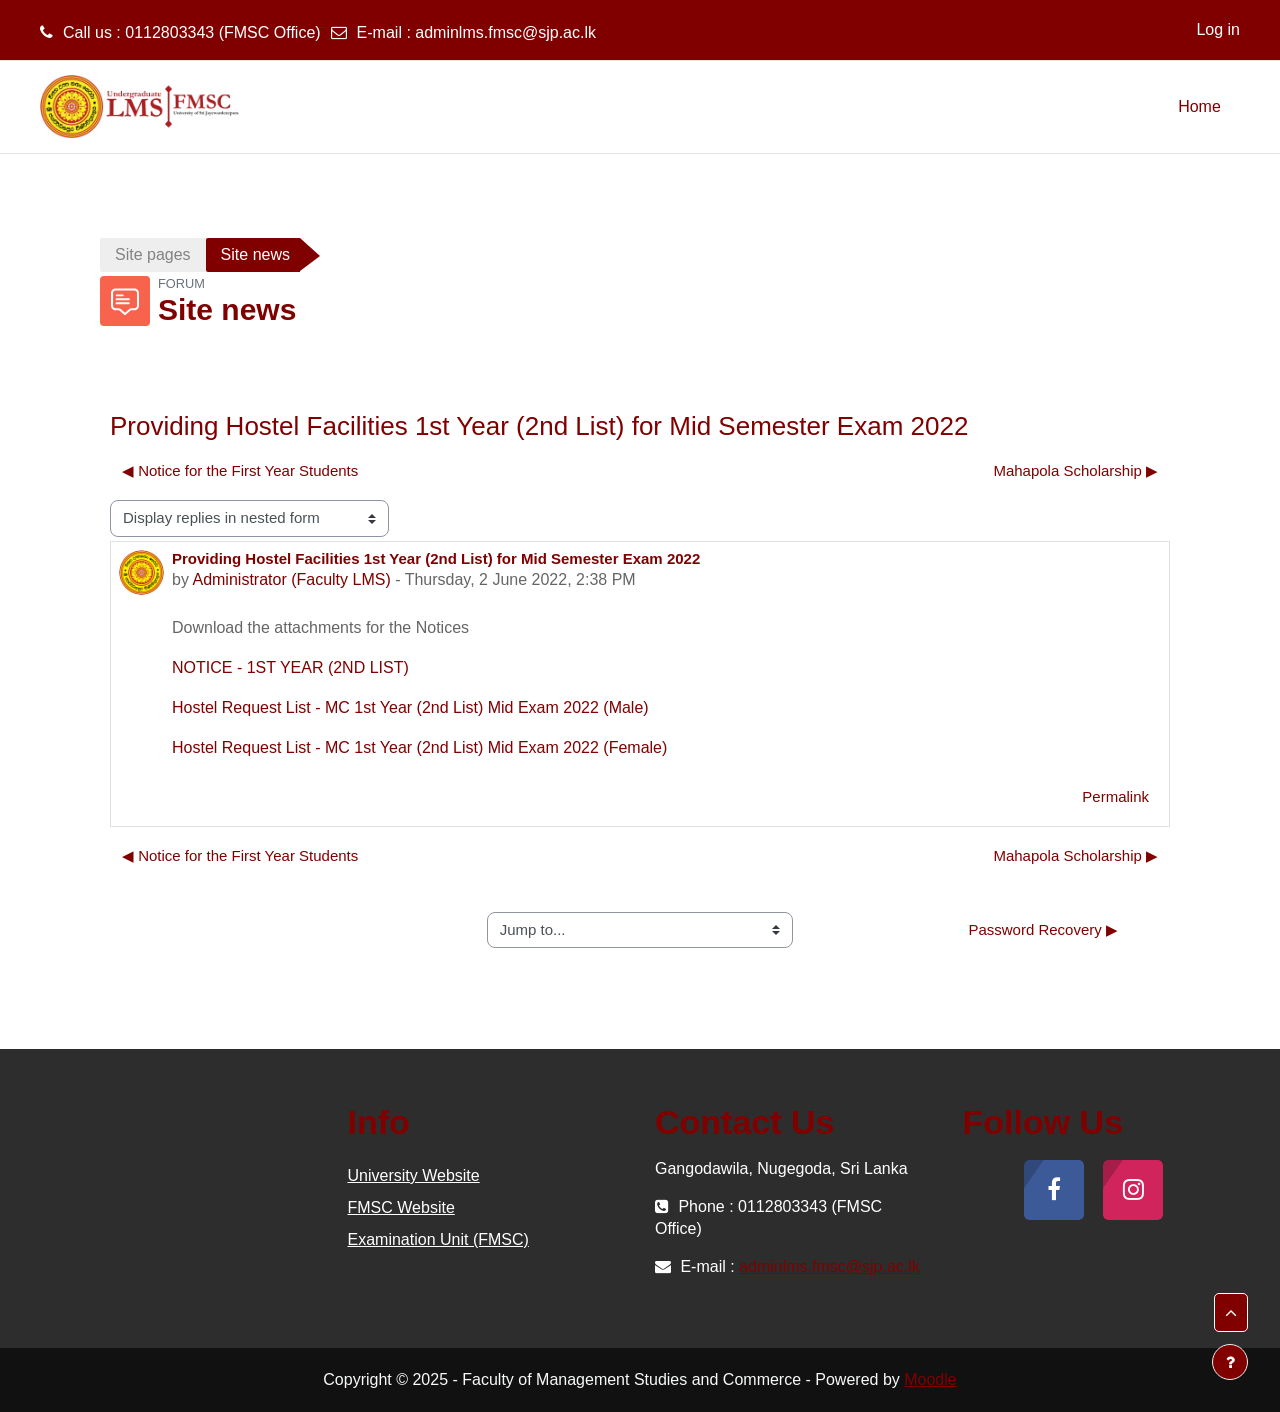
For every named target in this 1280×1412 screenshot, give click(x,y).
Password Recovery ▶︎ (1043, 929)
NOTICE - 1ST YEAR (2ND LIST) (290, 667)
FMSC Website (401, 1207)
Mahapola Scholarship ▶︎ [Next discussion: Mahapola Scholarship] (1075, 470)
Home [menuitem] (1199, 106)
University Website (414, 1175)
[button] (1231, 1313)
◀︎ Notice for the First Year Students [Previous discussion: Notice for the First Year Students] (240, 470)
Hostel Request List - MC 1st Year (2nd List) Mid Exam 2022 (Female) (419, 747)
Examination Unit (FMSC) (438, 1239)
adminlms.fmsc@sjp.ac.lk (505, 32)
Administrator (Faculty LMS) (291, 579)
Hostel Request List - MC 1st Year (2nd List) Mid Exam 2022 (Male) (410, 707)
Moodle (930, 1379)
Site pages (153, 254)
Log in (1218, 29)
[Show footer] (1230, 1362)
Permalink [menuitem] (1115, 796)
